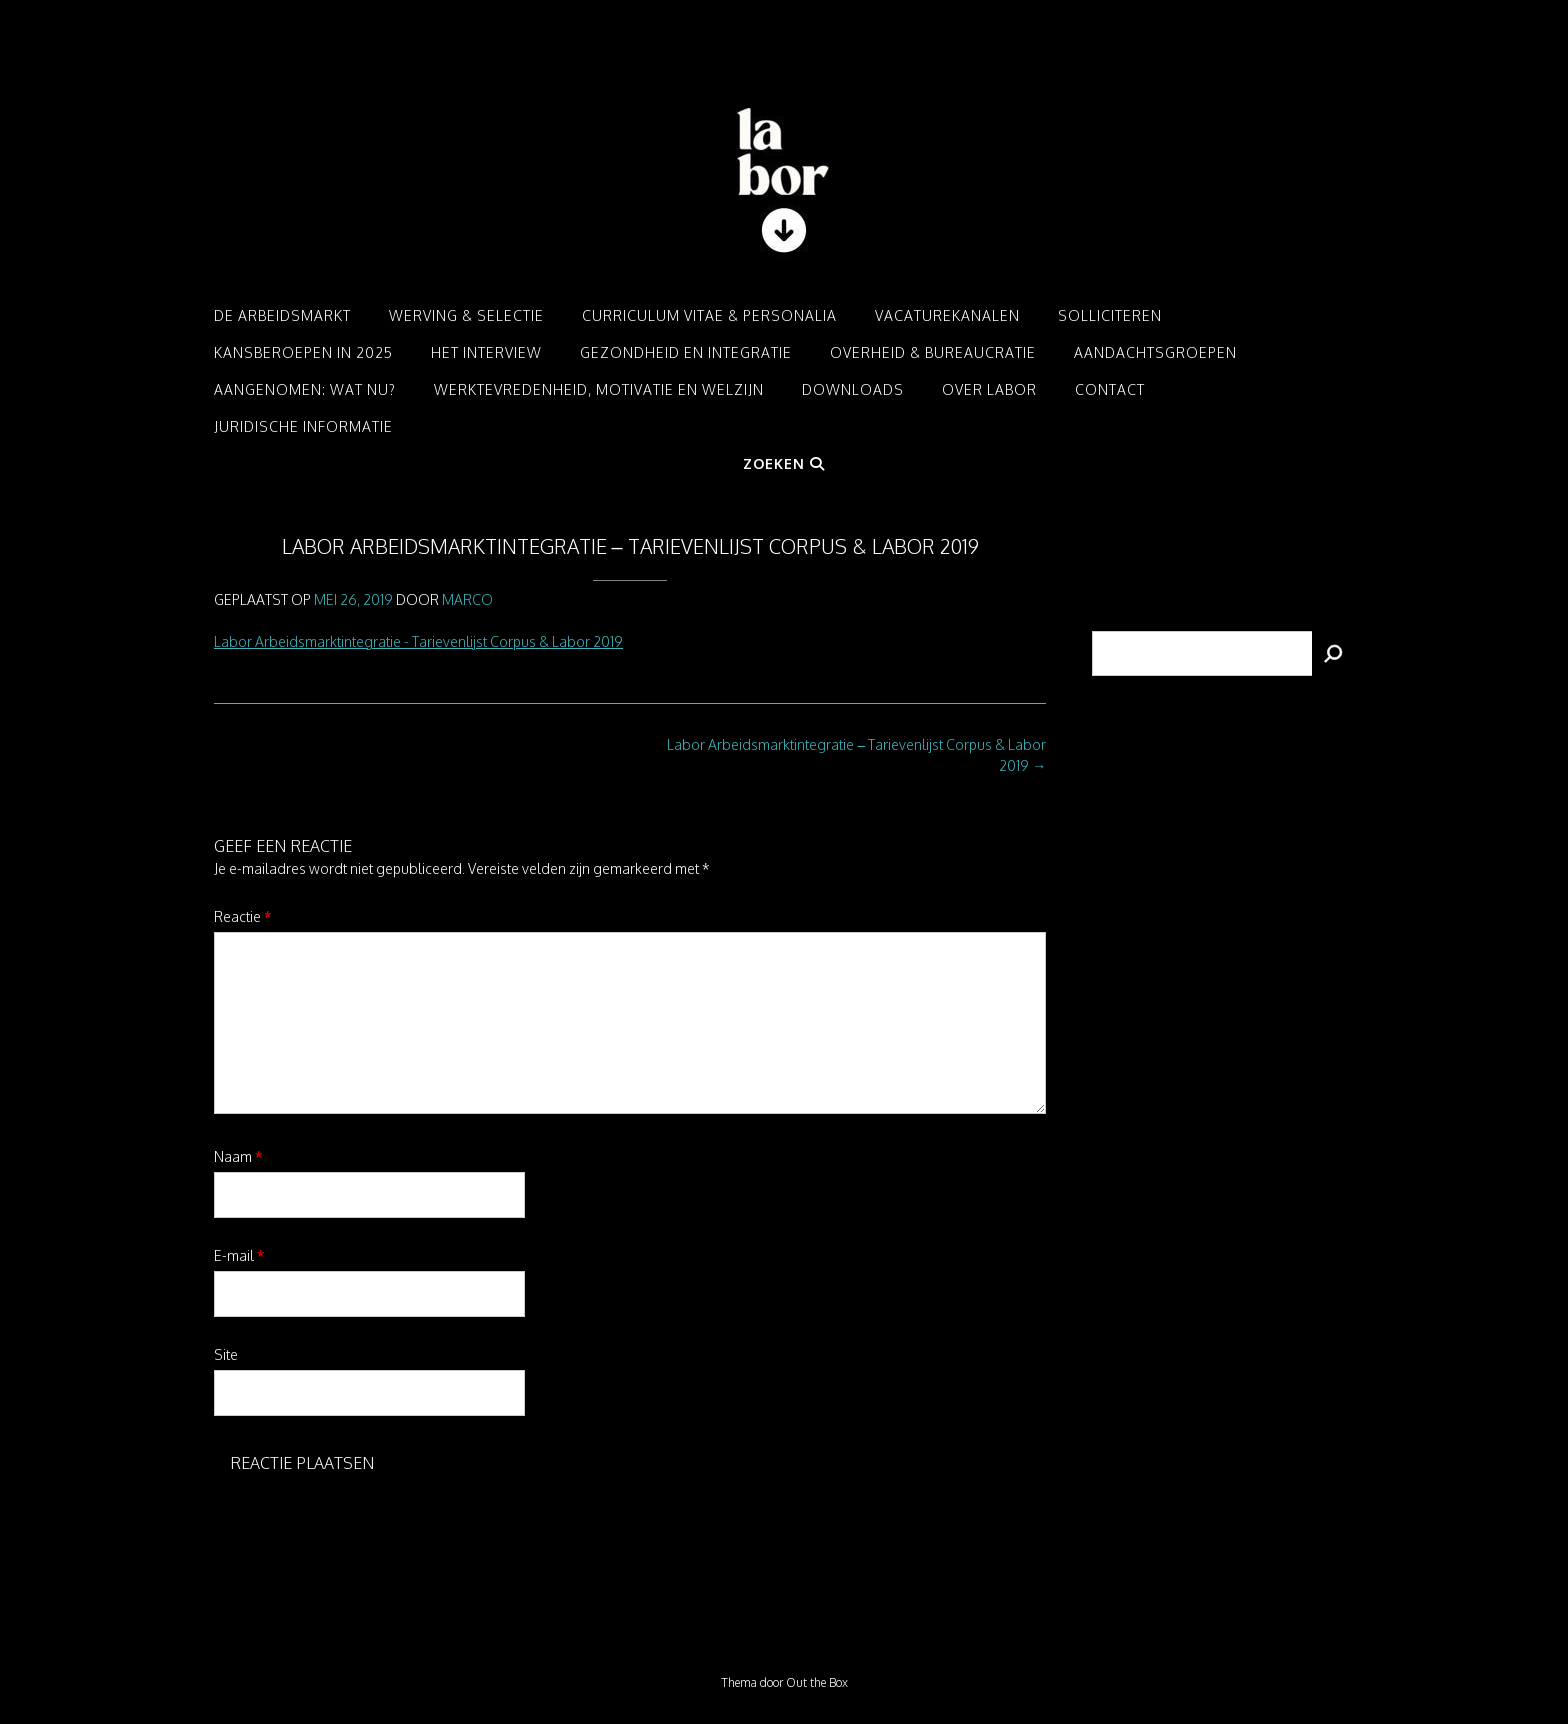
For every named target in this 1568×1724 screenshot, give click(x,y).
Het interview (486, 352)
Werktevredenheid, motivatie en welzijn (599, 389)
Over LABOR (989, 389)
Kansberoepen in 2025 (303, 352)
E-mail (239, 1255)
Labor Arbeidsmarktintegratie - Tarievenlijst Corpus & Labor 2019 (418, 641)
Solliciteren (1110, 315)
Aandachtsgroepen (1155, 352)
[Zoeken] (1333, 653)
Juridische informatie (303, 426)
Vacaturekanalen (947, 315)
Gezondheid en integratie (686, 352)
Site (226, 1354)
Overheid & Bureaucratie (933, 352)
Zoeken (784, 463)
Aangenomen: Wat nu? (305, 389)
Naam (238, 1156)
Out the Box (817, 1682)
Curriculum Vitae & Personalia (709, 315)
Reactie (243, 916)
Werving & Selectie (466, 315)
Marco (467, 599)
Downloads (853, 389)
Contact (1110, 389)
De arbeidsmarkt (282, 315)
